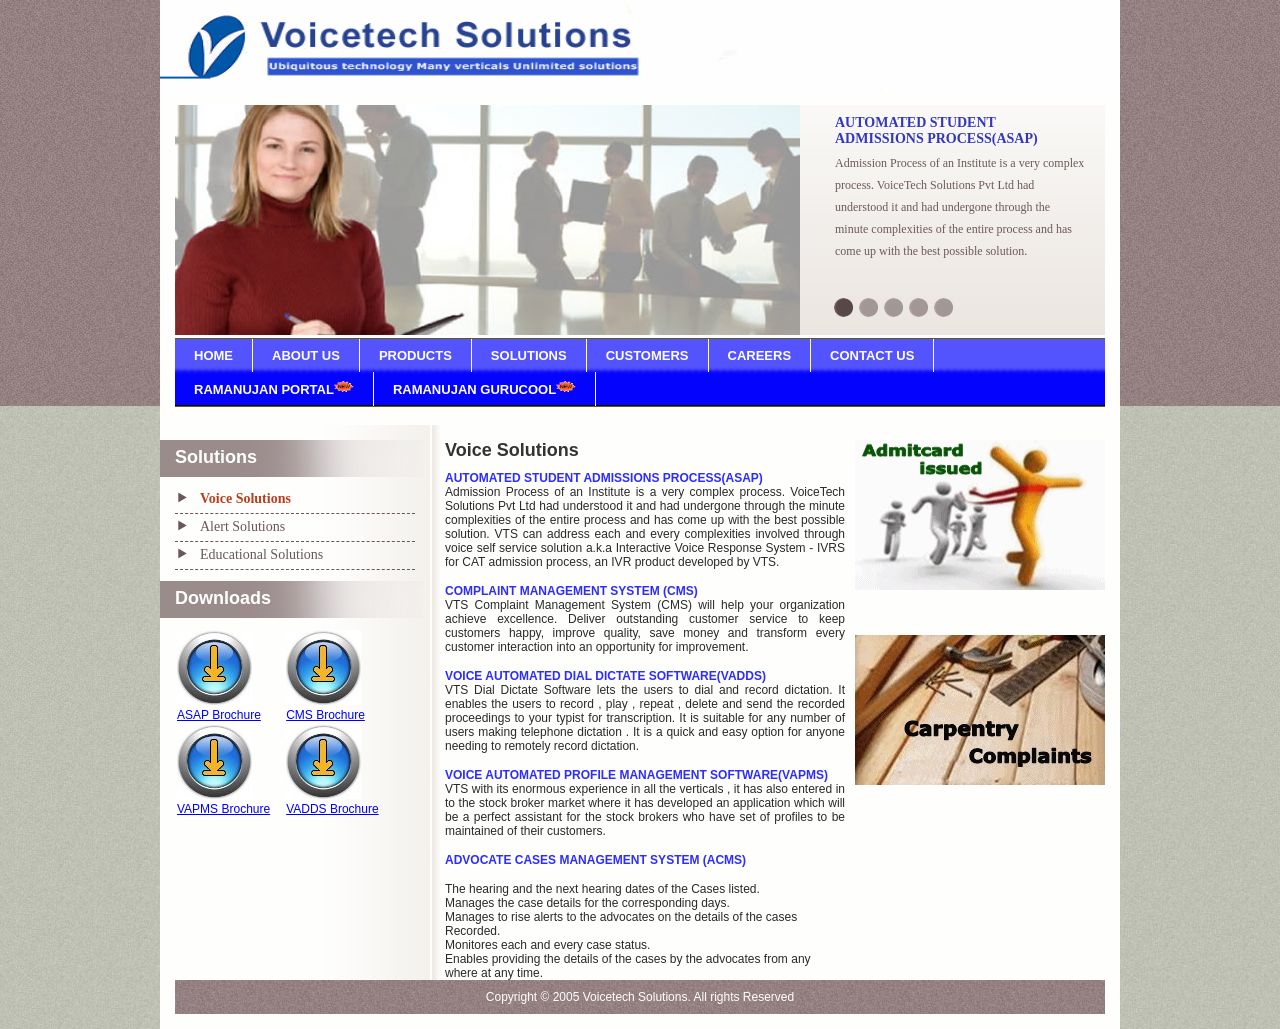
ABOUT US (306, 355)
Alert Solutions (242, 526)
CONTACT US (872, 355)
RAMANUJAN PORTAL (274, 389)
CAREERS (760, 355)
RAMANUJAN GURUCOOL (484, 389)
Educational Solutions (261, 554)
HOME (213, 355)
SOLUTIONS (529, 355)
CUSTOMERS (647, 355)
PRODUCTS (415, 355)
